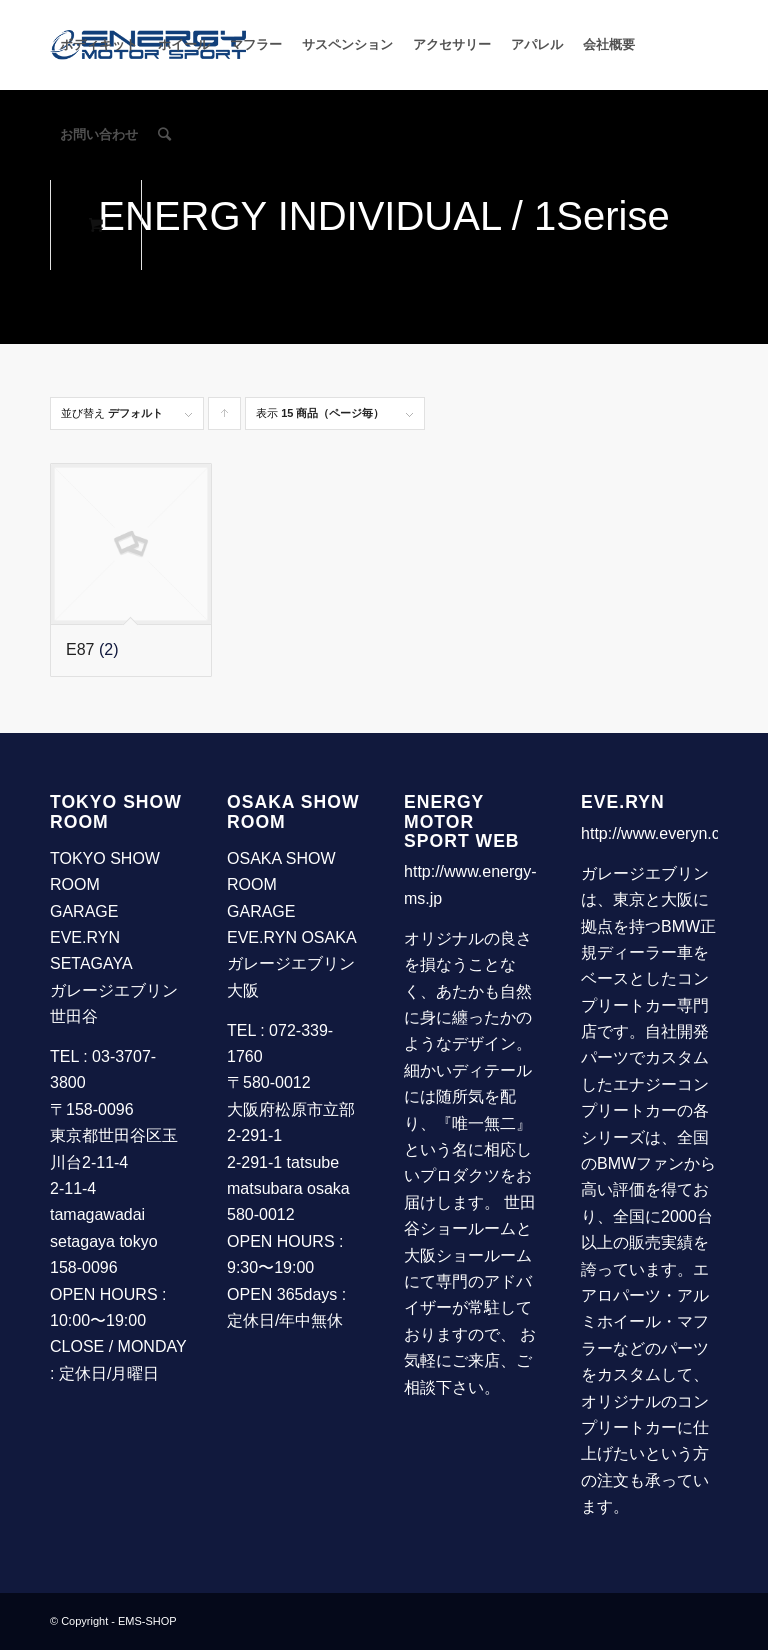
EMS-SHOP (147, 1621)
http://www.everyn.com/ (663, 833)
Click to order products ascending (225, 418)
